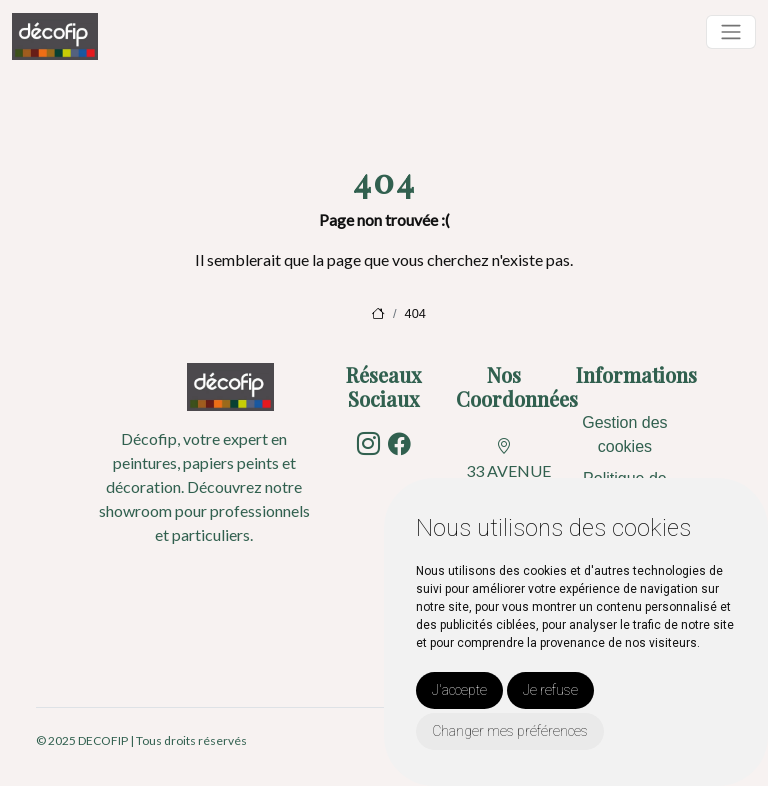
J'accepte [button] (459, 690)
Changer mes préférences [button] (510, 731)
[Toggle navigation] (731, 32)
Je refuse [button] (550, 690)
